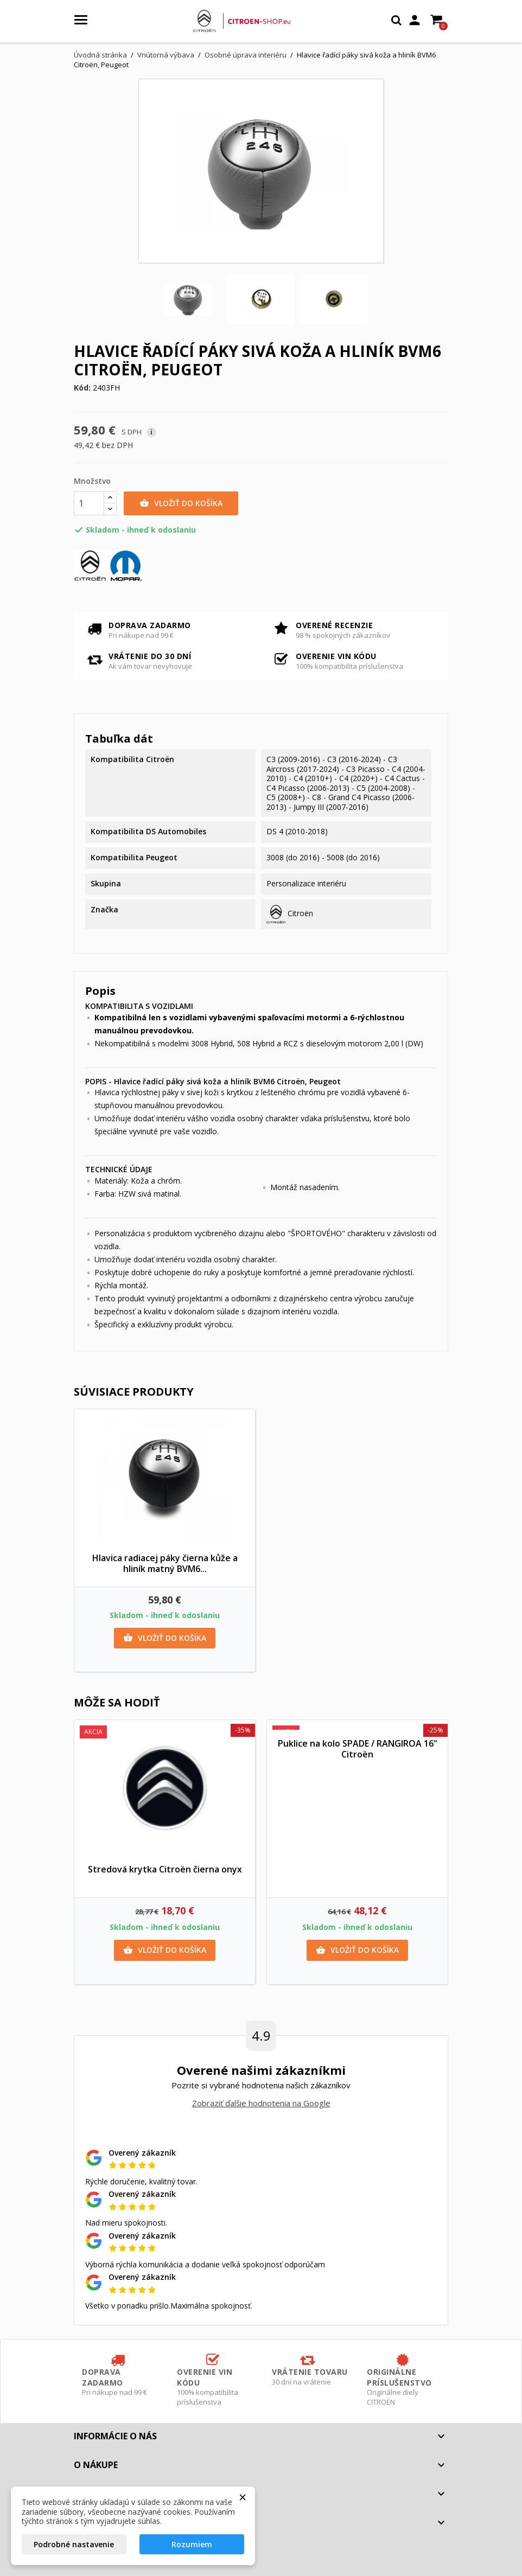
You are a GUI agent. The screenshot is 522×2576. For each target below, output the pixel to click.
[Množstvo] (89, 503)
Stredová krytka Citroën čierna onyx (165, 1869)
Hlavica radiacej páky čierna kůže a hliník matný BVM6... (165, 1563)
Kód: (82, 388)
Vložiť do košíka (180, 503)
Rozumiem (191, 2544)
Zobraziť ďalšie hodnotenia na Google (261, 2103)
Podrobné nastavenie (74, 2544)
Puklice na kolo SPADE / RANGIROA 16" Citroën (357, 1748)
